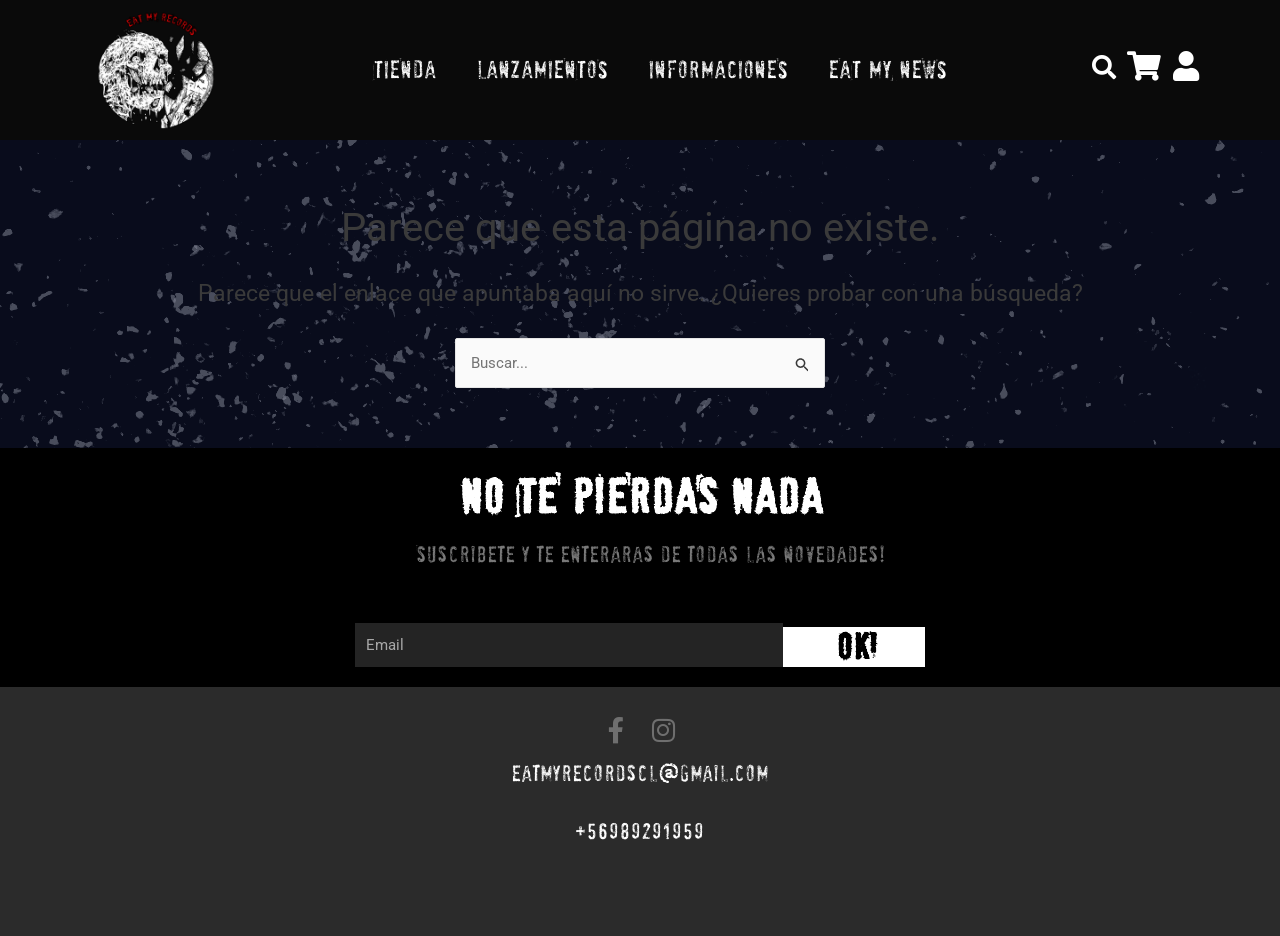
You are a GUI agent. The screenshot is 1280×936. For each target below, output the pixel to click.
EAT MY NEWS (887, 69)
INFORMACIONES (718, 69)
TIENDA (404, 69)
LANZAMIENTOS (542, 69)
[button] (1104, 67)
